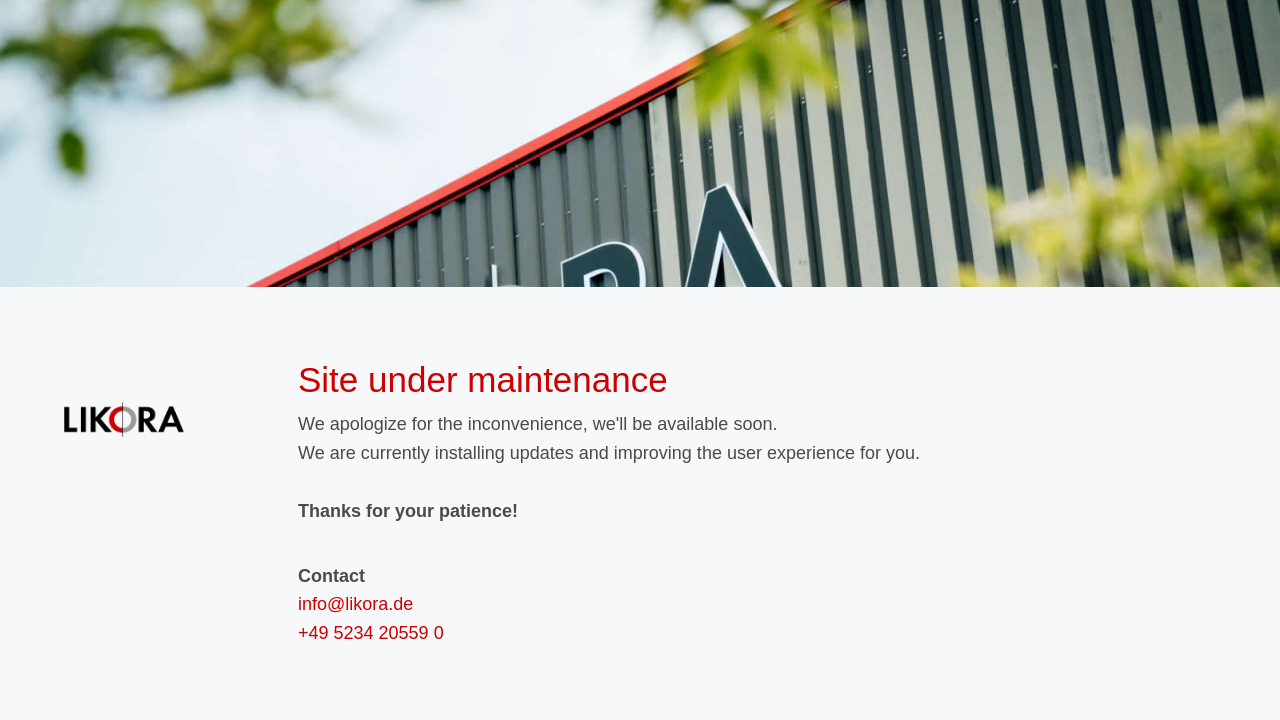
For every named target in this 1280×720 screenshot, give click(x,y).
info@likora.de (355, 604)
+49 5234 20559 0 (371, 633)
